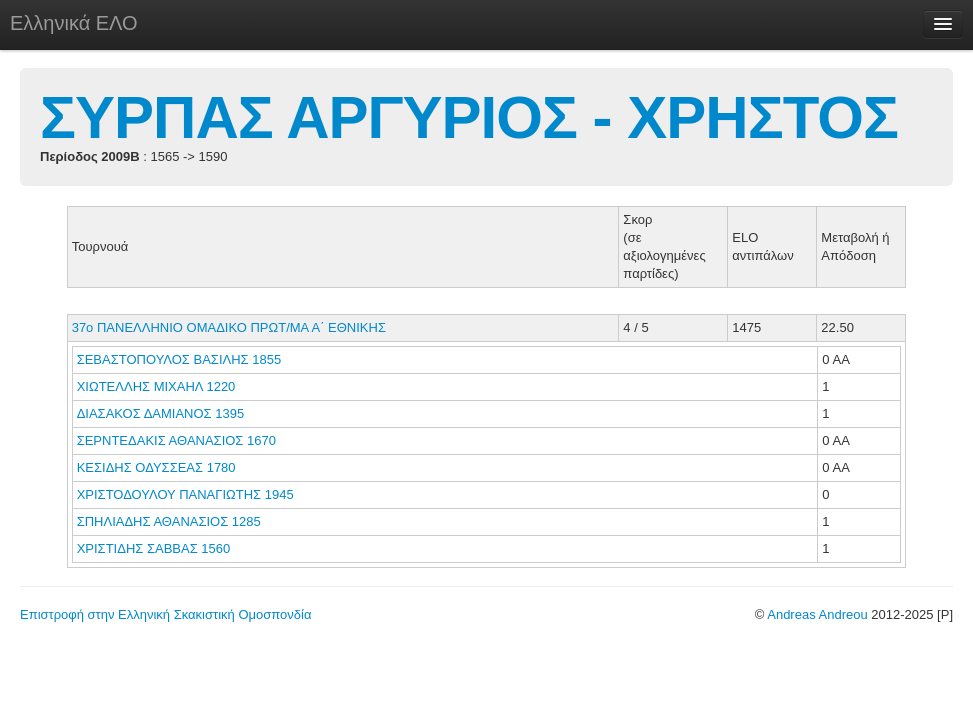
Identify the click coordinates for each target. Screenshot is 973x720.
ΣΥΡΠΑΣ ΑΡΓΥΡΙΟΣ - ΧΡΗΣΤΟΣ (469, 117)
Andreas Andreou (817, 614)
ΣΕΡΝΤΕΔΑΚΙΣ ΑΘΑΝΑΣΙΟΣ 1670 (176, 440)
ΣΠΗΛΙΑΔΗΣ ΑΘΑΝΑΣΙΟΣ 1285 (169, 521)
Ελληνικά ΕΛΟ (74, 23)
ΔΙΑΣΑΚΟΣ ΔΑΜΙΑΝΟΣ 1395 (161, 413)
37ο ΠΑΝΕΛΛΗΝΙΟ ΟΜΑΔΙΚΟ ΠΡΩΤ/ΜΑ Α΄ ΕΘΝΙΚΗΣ (229, 327)
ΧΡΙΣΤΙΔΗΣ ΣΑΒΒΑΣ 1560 (154, 548)
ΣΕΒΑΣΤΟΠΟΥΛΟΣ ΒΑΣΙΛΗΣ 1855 (179, 359)
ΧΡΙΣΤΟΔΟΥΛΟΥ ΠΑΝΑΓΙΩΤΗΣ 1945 (185, 494)
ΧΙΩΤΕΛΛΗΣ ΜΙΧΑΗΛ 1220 (156, 386)
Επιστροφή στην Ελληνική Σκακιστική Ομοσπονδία (165, 614)
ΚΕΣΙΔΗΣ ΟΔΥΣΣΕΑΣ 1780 (156, 467)
